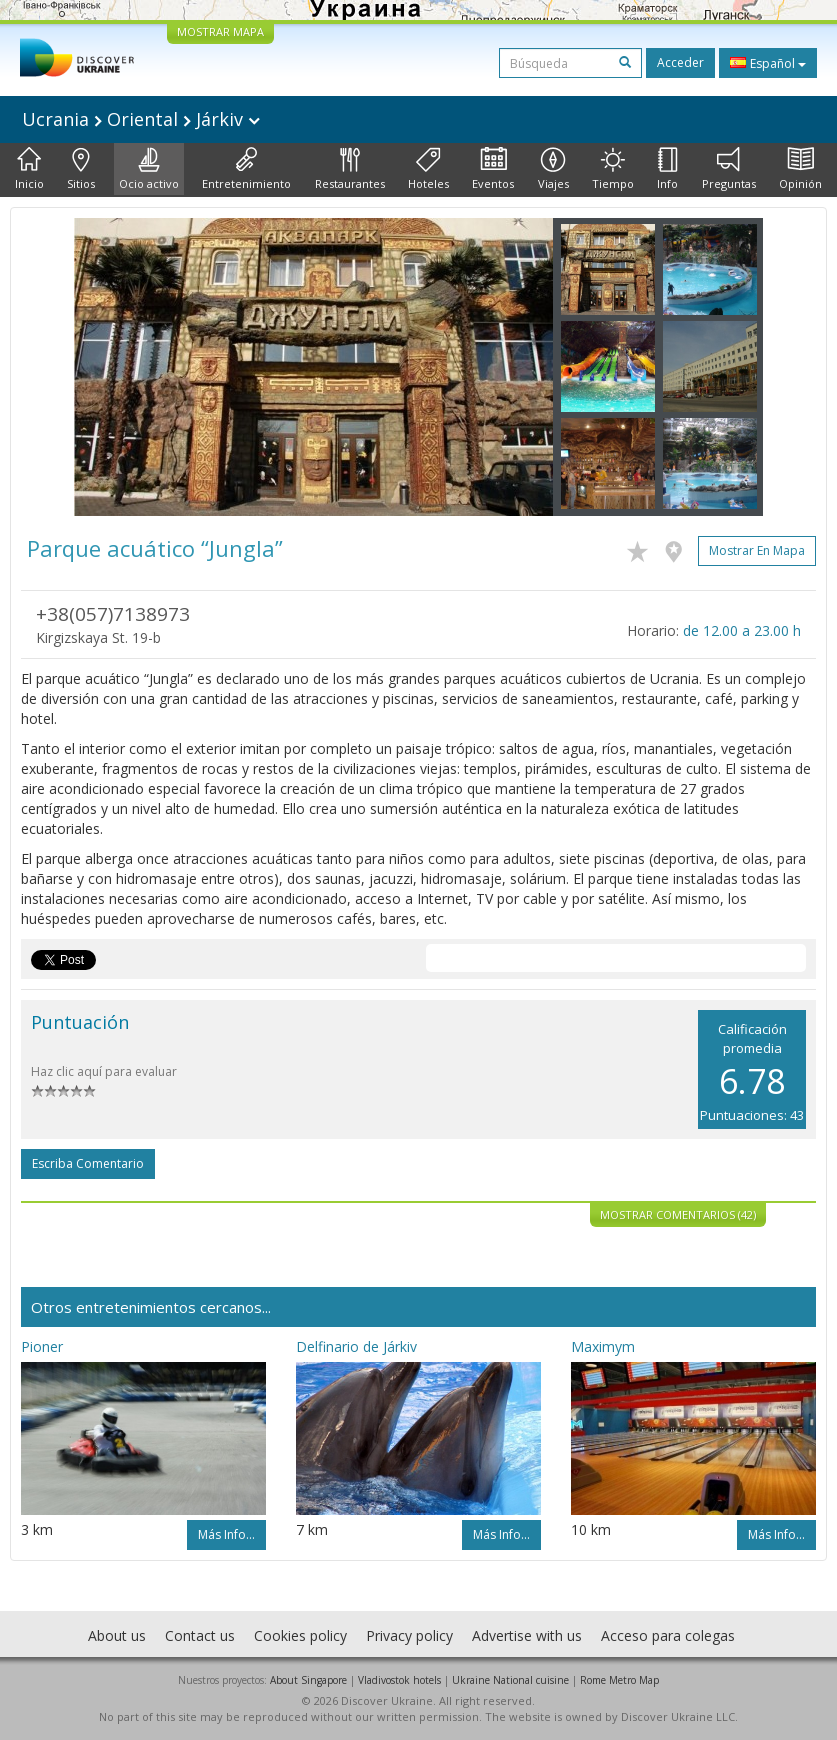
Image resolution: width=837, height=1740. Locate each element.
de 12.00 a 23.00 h (742, 630)
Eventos (493, 169)
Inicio (29, 169)
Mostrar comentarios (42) (678, 1214)
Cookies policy (300, 1635)
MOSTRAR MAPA (220, 31)
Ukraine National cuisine (510, 1680)
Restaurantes (350, 169)
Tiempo (613, 169)
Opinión (800, 169)
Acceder (680, 62)
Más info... (226, 1534)
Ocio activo (149, 169)
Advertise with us (527, 1635)
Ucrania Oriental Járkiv (141, 119)
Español (768, 63)
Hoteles (428, 169)
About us (117, 1635)
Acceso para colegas (668, 1635)
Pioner (42, 1346)
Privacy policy (409, 1635)
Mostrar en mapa (757, 550)
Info (667, 169)
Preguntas (729, 169)
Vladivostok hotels (399, 1680)
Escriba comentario (88, 1163)
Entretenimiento (246, 169)
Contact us (200, 1635)
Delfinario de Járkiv (356, 1346)
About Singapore (308, 1680)
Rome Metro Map (619, 1680)
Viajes (553, 169)
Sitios (81, 169)
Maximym (603, 1346)
